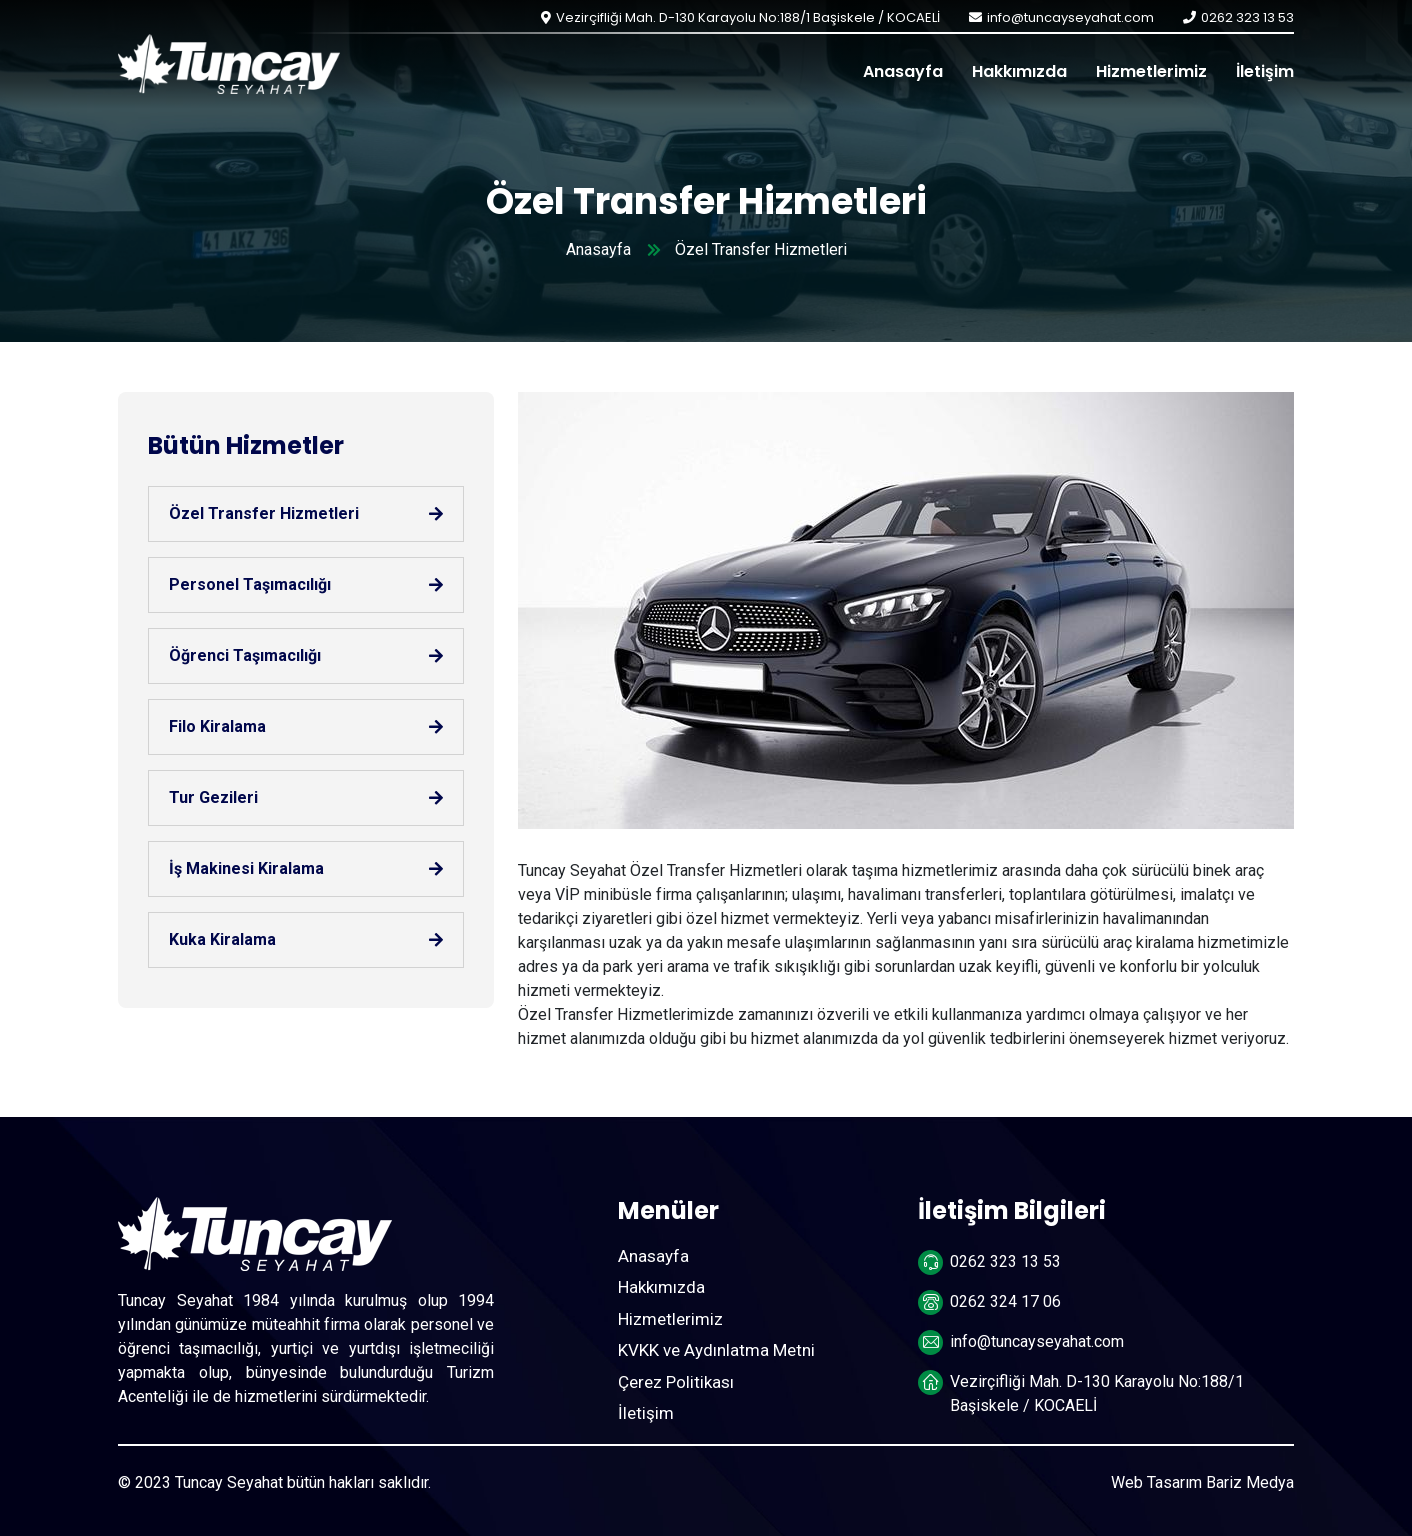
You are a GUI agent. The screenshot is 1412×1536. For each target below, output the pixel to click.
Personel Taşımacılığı (250, 584)
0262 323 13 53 (1247, 17)
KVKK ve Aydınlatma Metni (716, 1350)
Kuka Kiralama (222, 939)
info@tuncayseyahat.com (1070, 17)
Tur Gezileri (213, 797)
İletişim (1265, 71)
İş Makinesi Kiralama (246, 868)
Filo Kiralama (217, 726)
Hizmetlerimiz (1151, 71)
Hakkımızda (1019, 71)
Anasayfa (903, 71)
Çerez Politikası (676, 1382)
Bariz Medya (1250, 1482)
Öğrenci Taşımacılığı (245, 655)
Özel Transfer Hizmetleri (264, 513)
